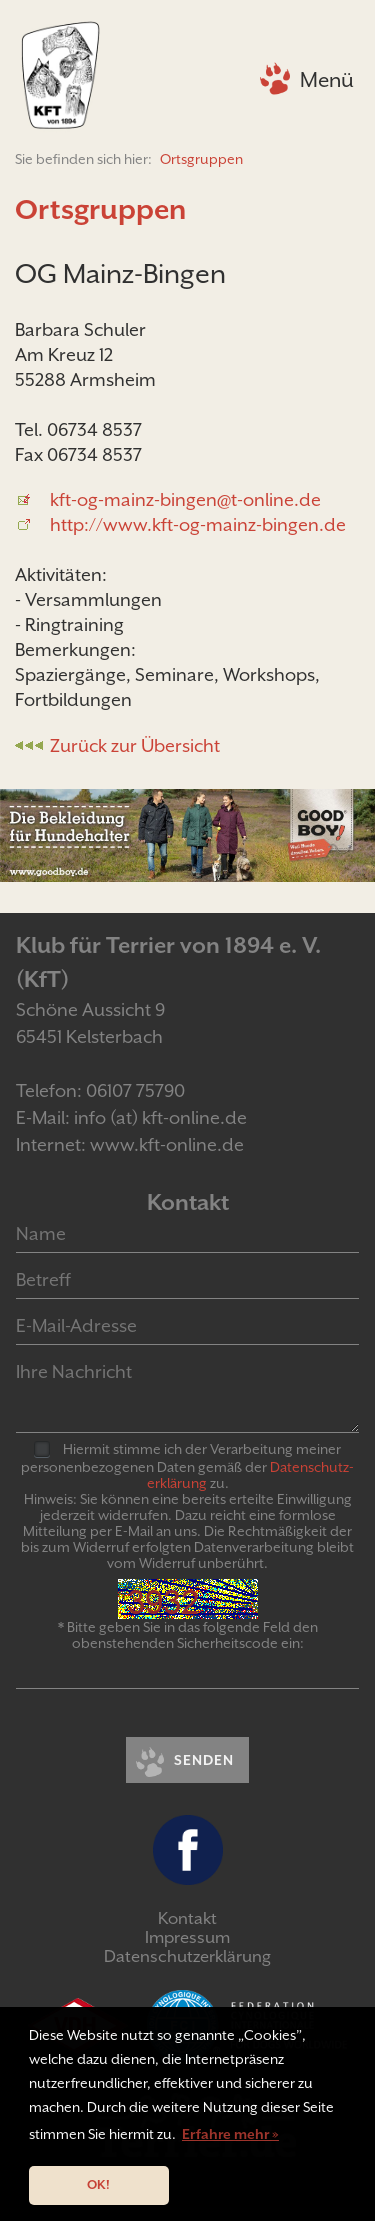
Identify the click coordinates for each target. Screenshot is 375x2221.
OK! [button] (98, 2184)
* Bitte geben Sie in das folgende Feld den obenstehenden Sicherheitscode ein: (188, 1635)
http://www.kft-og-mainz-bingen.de (198, 524)
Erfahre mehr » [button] (230, 2134)
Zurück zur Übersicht (135, 745)
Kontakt (187, 1918)
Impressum (187, 1937)
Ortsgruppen (201, 159)
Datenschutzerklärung (187, 1956)
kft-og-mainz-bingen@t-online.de (185, 499)
